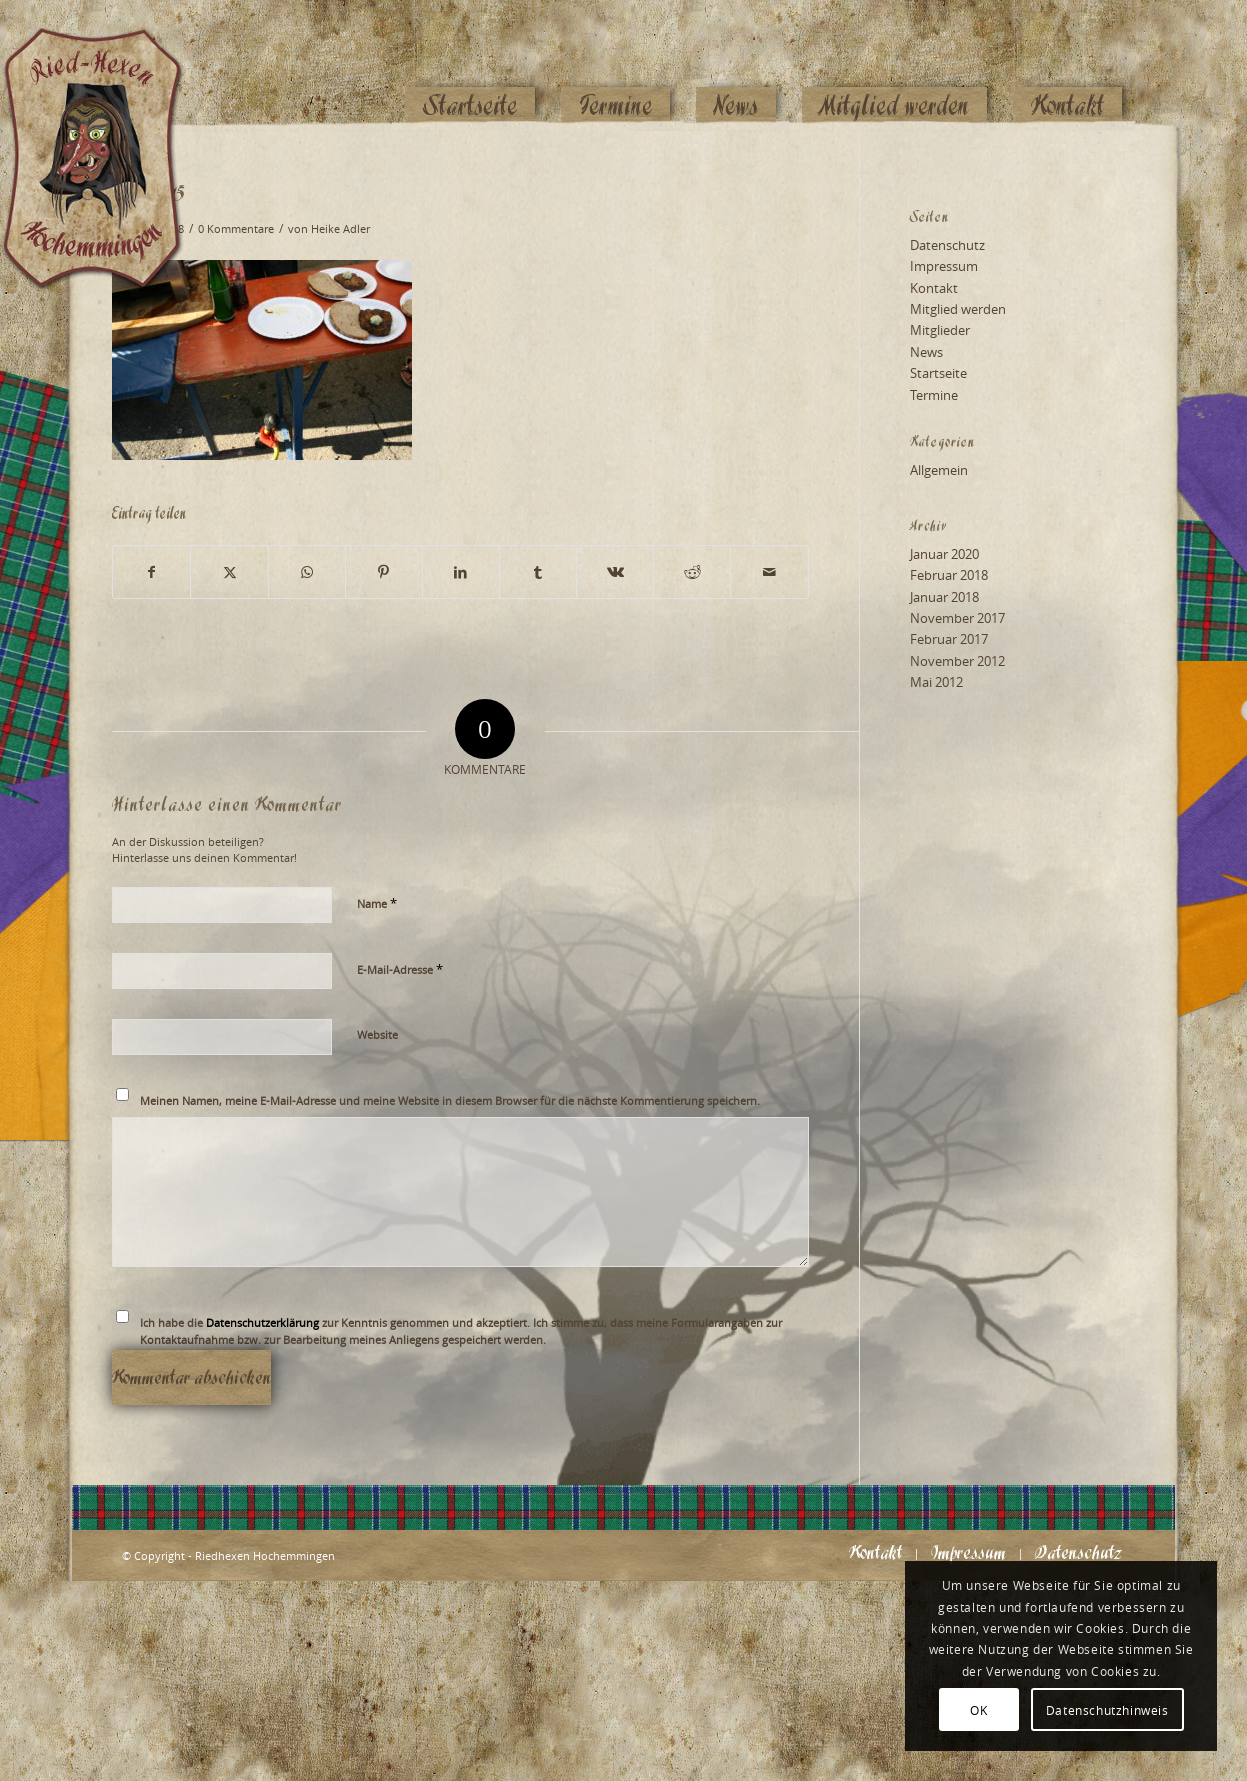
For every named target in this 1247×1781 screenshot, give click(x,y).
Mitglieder (940, 330)
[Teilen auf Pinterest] (384, 572)
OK (978, 1710)
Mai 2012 (936, 682)
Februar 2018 (949, 575)
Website (377, 1034)
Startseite (938, 373)
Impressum (944, 266)
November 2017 (957, 618)
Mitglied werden (958, 309)
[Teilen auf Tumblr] (538, 572)
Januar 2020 (944, 554)
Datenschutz (947, 245)
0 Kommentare (236, 229)
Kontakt (934, 288)
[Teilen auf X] (229, 572)
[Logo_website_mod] (108, 65)
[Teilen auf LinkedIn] (461, 572)
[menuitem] (470, 67)
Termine (934, 395)
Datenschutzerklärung (262, 1322)
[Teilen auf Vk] (615, 572)
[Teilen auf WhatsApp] (307, 572)
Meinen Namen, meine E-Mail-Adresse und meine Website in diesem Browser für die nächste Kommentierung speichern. (450, 1100)
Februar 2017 (949, 639)
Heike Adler (340, 229)
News (926, 352)
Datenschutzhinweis (1107, 1710)
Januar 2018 (944, 597)
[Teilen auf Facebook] (151, 572)
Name (377, 903)
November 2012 (957, 661)
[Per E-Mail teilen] (769, 572)
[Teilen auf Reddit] (692, 572)
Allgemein (939, 470)
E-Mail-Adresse (400, 969)
